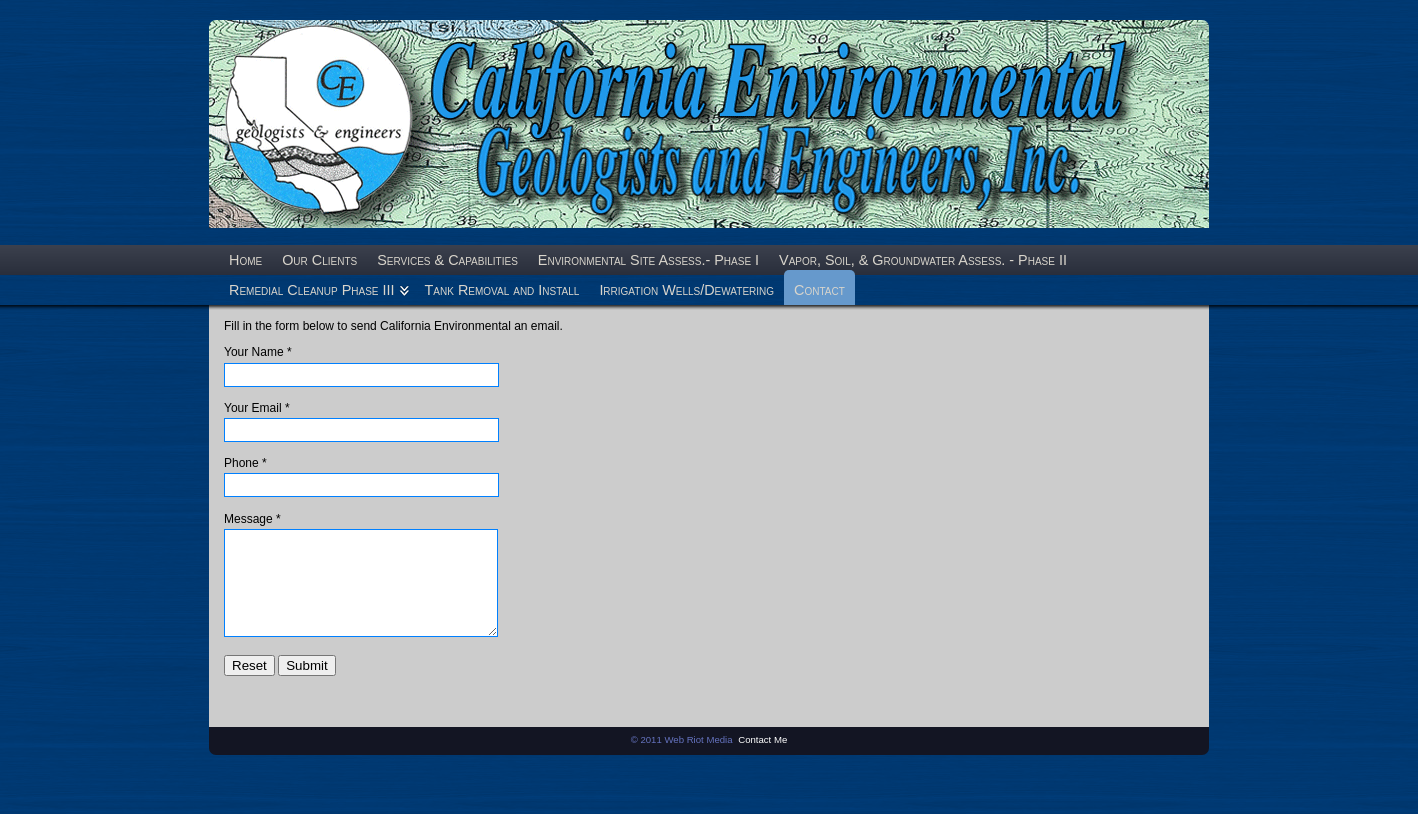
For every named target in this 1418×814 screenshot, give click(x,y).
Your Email (253, 408)
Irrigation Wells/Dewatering (686, 290)
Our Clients (319, 260)
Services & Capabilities (447, 260)
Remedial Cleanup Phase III (312, 290)
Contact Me (762, 763)
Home (245, 260)
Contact (819, 290)
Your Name (254, 352)
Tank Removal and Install (502, 290)
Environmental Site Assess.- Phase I (648, 260)
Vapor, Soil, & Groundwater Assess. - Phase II (923, 260)
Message (248, 519)
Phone (241, 463)
